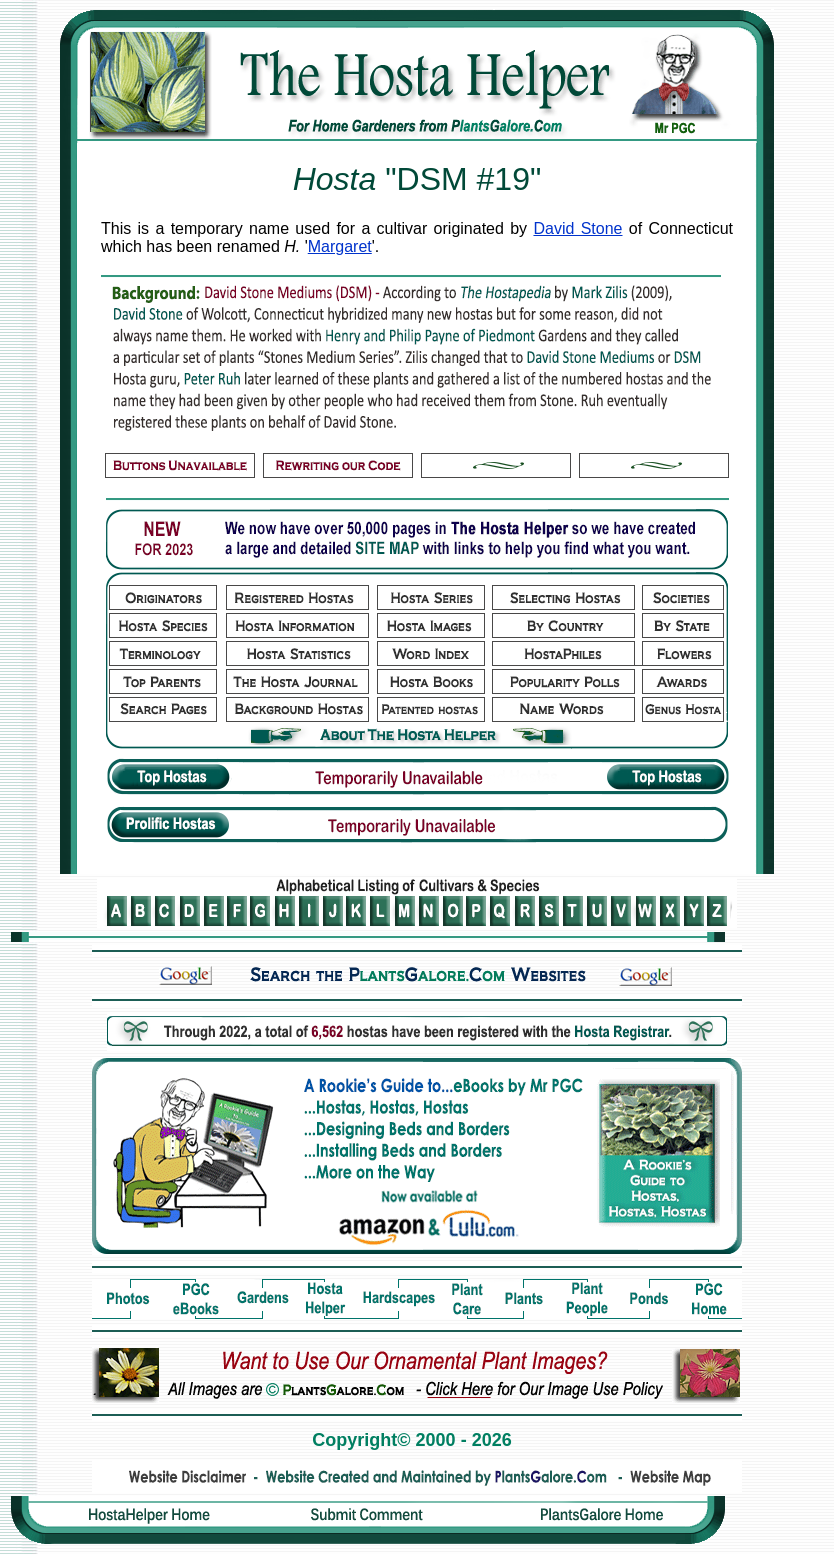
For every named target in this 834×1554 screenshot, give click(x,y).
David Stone (577, 228)
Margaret (340, 246)
